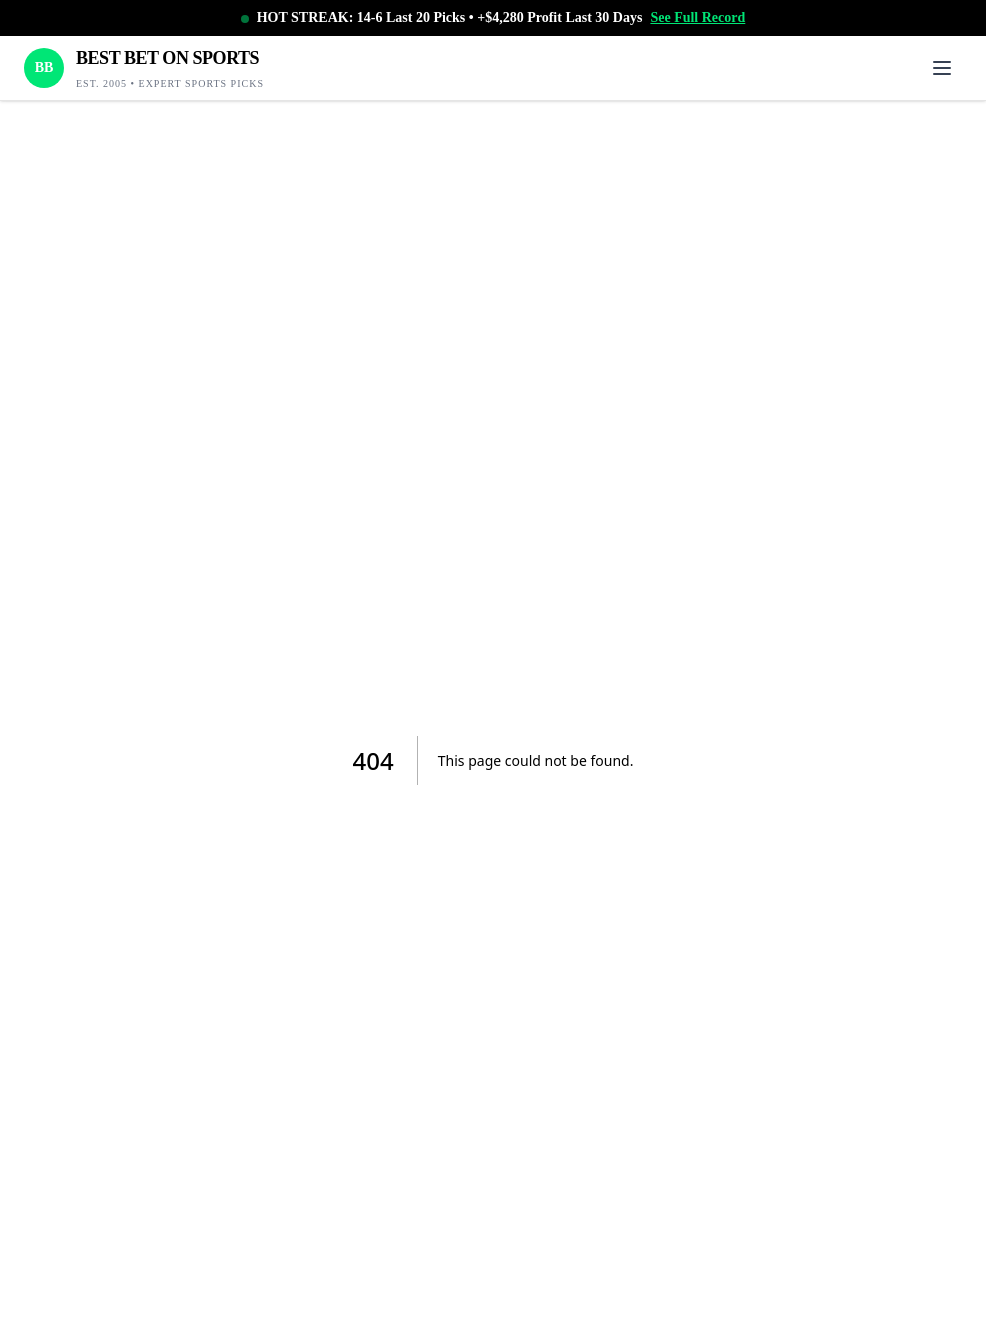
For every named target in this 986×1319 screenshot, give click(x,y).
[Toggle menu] (942, 68)
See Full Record (697, 17)
